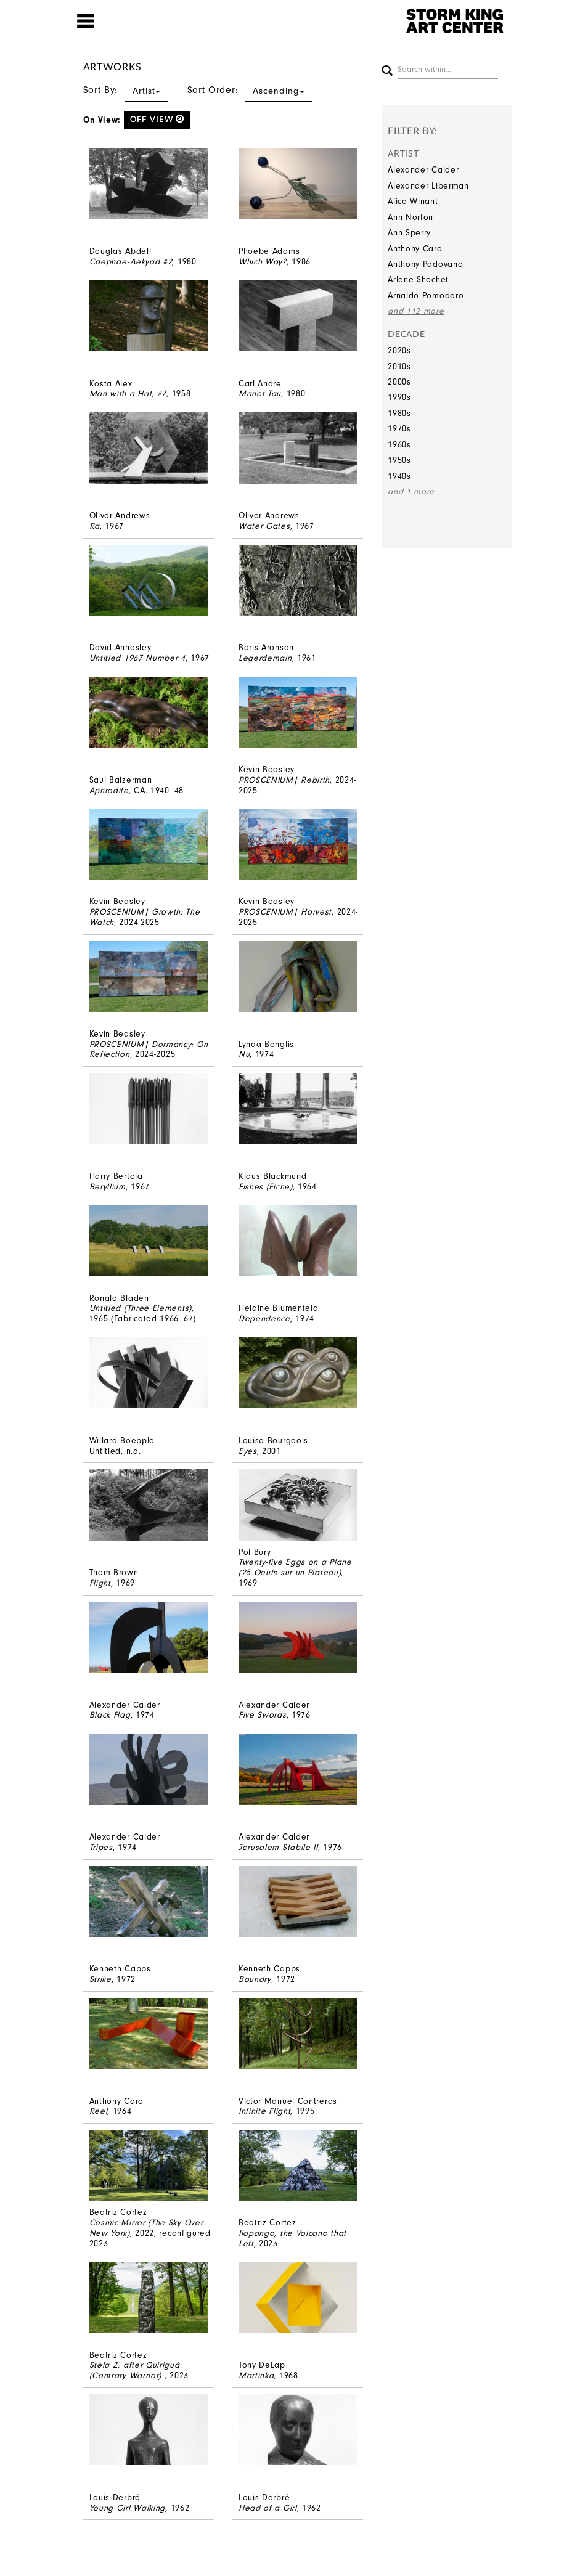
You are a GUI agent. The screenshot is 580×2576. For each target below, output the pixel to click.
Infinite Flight (265, 2111)
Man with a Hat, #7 (128, 393)
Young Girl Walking (127, 2508)
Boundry (255, 1979)
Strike (100, 1979)
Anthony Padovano (425, 264)
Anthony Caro (415, 248)
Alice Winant (413, 201)
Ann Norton (410, 217)
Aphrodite (109, 790)
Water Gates (264, 526)
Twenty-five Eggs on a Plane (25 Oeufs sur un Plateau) (295, 1567)
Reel (98, 2111)
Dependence (264, 1318)
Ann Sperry (409, 232)
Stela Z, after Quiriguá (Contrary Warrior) (134, 2370)
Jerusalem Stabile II (278, 1847)
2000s (399, 382)
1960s (399, 444)
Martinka (256, 2375)
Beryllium (107, 1186)
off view (157, 119)
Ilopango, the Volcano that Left (292, 2238)
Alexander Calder (423, 170)
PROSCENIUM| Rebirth (284, 780)
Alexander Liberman (428, 186)
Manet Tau (260, 393)
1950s (399, 460)
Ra (94, 526)
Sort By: (125, 90)
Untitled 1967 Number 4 (137, 658)
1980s (399, 413)
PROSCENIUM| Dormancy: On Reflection (148, 1049)
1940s (399, 476)
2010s (399, 366)
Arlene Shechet (418, 279)
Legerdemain (265, 658)
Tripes (101, 1847)
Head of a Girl (268, 2508)
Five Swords (263, 1715)
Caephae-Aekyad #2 (131, 261)
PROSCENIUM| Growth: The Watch (144, 917)
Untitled (105, 1451)
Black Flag (110, 1715)
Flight (100, 1583)
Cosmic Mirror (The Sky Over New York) (146, 2227)
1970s (399, 428)
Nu (244, 1054)
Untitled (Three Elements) (140, 1308)
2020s (399, 350)
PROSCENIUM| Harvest (285, 912)
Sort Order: (249, 90)
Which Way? (263, 261)
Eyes (248, 1451)
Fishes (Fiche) (266, 1186)
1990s (399, 397)
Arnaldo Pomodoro (426, 295)
